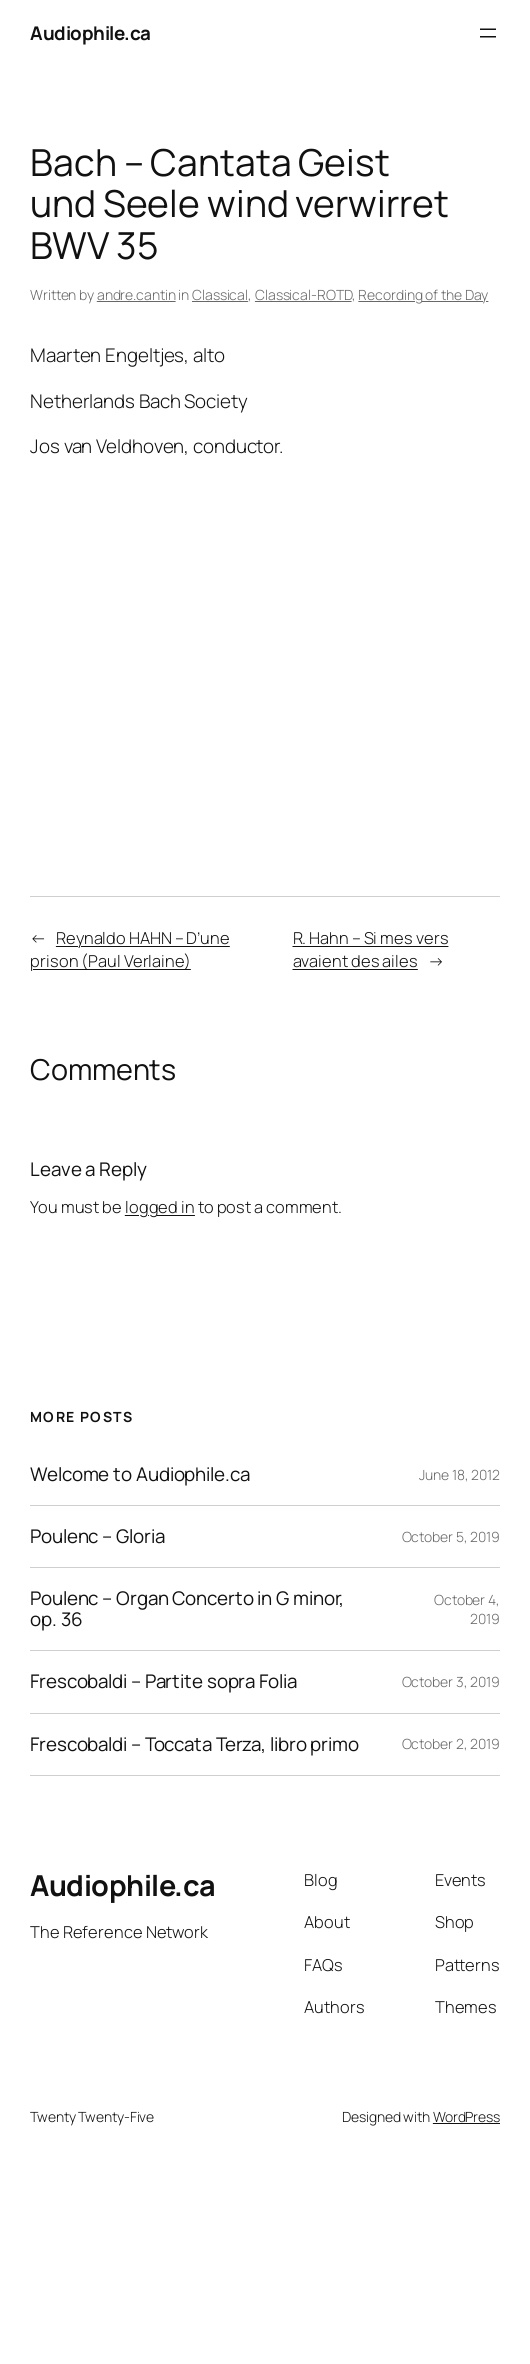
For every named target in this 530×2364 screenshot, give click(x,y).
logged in (160, 1207)
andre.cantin (136, 294)
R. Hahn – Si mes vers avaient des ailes (371, 949)
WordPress (466, 2116)
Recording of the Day (423, 294)
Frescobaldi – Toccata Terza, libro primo (194, 1744)
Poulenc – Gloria (97, 1536)
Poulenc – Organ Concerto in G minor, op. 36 (187, 1609)
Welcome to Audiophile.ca (140, 1474)
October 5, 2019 (451, 1536)
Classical (220, 294)
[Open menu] (488, 33)
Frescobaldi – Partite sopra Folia (163, 1681)
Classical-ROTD (303, 294)
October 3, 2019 (451, 1681)
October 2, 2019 (451, 1743)
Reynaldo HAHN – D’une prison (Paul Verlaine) (130, 949)
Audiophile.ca (90, 33)
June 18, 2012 (459, 1474)
